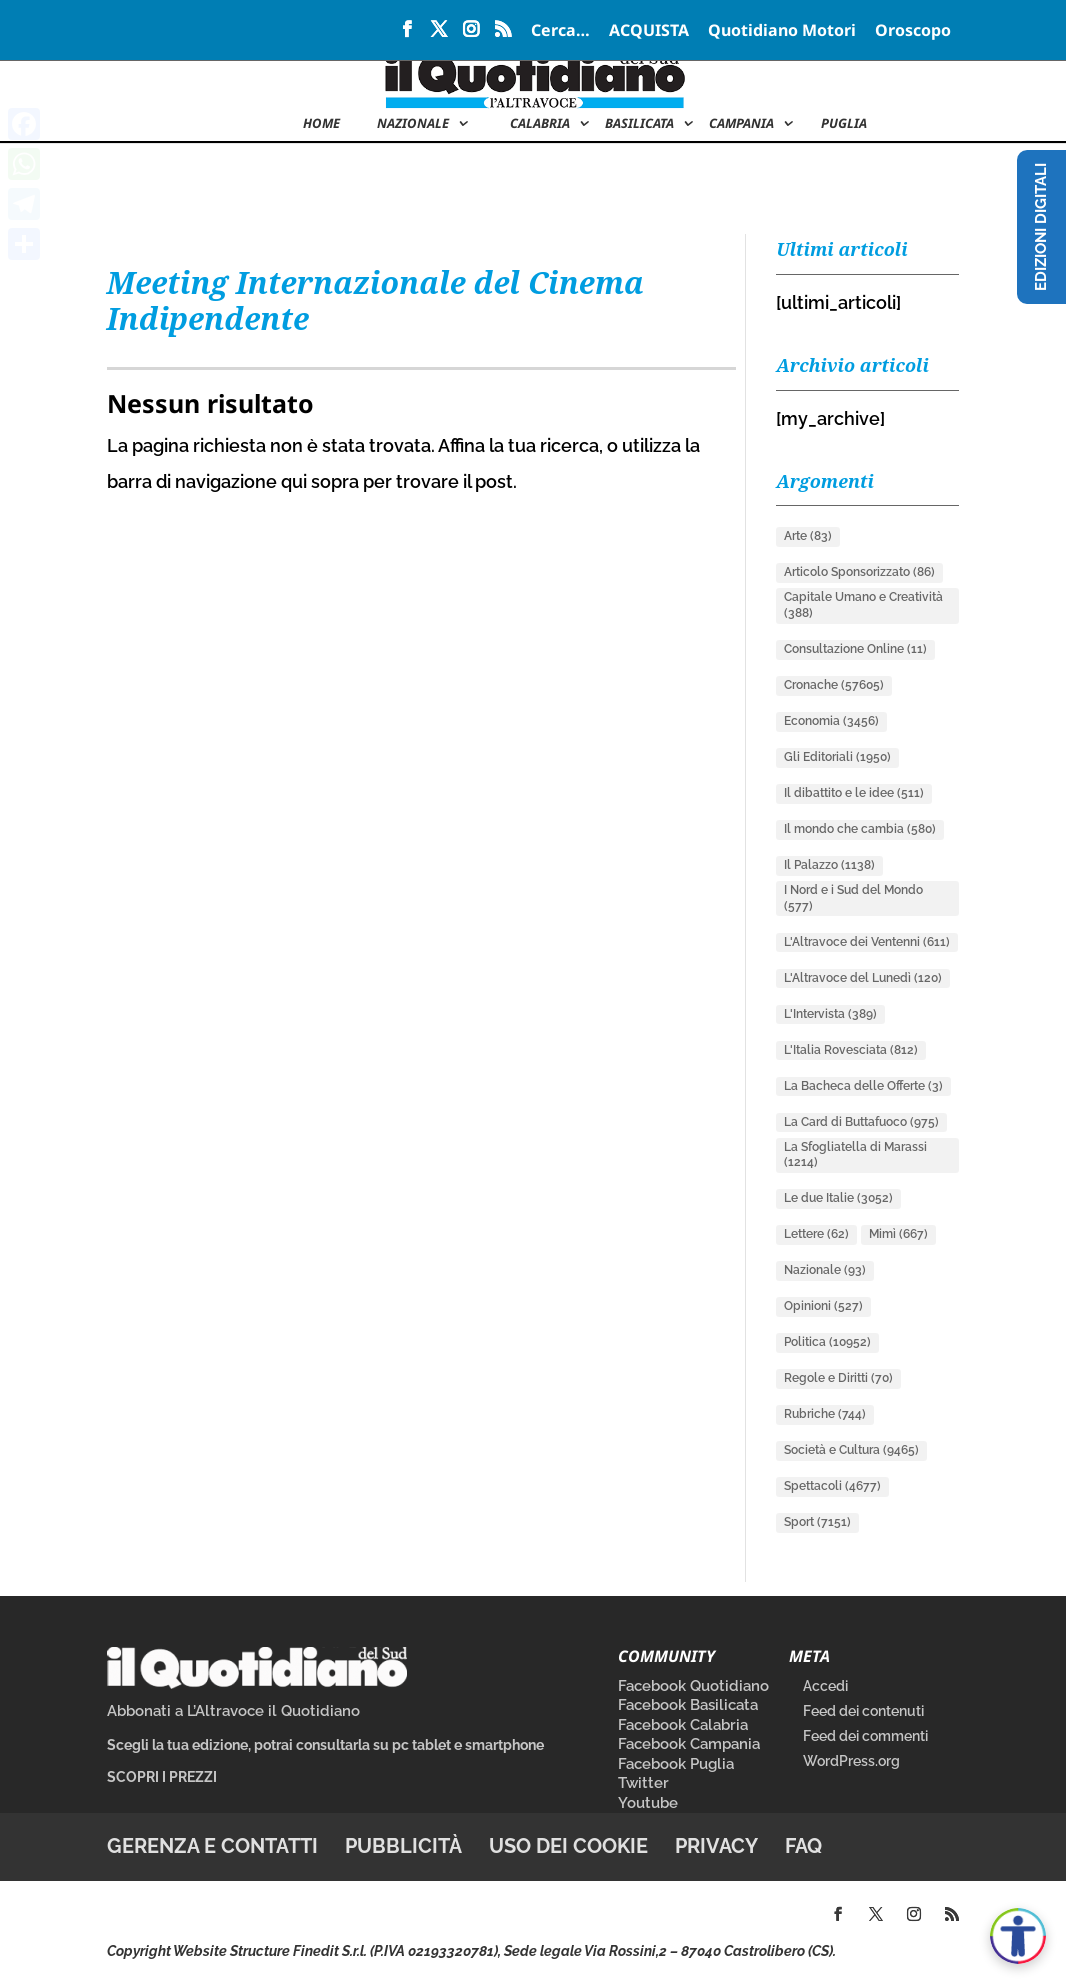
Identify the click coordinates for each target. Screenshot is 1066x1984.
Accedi (825, 1686)
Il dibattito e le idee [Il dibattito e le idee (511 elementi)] (854, 793)
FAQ (803, 1846)
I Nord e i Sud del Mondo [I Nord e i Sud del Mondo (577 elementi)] (853, 898)
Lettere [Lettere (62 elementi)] (816, 1234)
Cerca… (560, 31)
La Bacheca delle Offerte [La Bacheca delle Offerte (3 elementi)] (863, 1086)
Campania (741, 124)
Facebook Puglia (676, 1764)
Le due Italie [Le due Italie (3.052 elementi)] (838, 1198)
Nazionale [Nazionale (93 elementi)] (825, 1270)
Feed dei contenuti (863, 1711)
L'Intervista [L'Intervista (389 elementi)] (830, 1014)
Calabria (540, 124)
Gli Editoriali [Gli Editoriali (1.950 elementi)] (837, 757)
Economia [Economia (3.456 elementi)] (831, 721)
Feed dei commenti (865, 1736)
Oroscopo (913, 31)
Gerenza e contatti (212, 1846)
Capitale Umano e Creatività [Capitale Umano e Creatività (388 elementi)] (863, 605)
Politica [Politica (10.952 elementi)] (827, 1342)
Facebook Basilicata (688, 1705)
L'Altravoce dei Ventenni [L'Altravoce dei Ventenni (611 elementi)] (867, 942)
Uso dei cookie (568, 1846)
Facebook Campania (689, 1744)
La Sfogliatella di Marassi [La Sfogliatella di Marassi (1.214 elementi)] (855, 1155)
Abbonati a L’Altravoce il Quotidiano (233, 1711)
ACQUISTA (649, 31)
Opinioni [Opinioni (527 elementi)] (823, 1306)
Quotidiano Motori (782, 31)
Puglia (844, 124)
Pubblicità (403, 1846)
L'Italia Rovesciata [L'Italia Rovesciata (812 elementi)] (851, 1050)
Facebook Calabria (683, 1725)
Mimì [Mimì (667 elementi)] (898, 1234)
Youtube (648, 1803)
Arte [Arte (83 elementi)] (808, 536)
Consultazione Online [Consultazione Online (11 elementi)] (855, 649)
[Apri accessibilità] (1018, 1936)
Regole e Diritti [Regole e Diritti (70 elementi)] (838, 1378)
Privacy (716, 1846)
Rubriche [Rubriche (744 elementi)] (825, 1414)
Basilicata (639, 124)
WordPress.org (851, 1761)
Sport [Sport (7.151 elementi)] (817, 1522)
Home (321, 124)
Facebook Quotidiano (693, 1686)
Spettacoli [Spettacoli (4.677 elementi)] (832, 1486)
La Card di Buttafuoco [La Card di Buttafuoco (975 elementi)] (861, 1122)
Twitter (643, 1783)
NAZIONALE (413, 124)
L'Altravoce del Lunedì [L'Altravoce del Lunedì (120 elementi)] (863, 978)
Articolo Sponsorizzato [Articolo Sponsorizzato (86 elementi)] (859, 572)
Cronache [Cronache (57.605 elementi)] (834, 685)
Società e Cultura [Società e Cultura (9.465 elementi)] (851, 1450)
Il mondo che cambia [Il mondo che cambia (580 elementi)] (860, 829)
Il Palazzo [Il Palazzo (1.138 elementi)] (829, 865)
